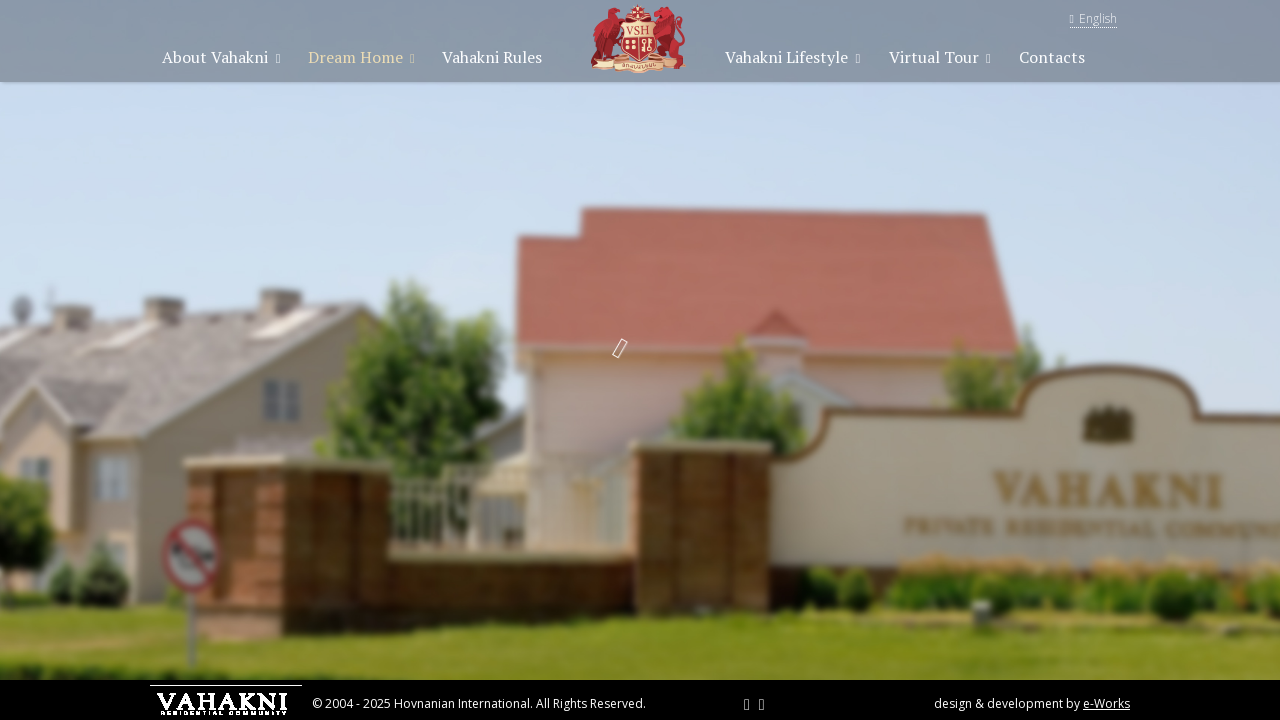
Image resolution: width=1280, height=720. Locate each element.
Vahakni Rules (492, 57)
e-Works (1106, 703)
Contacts (1052, 57)
